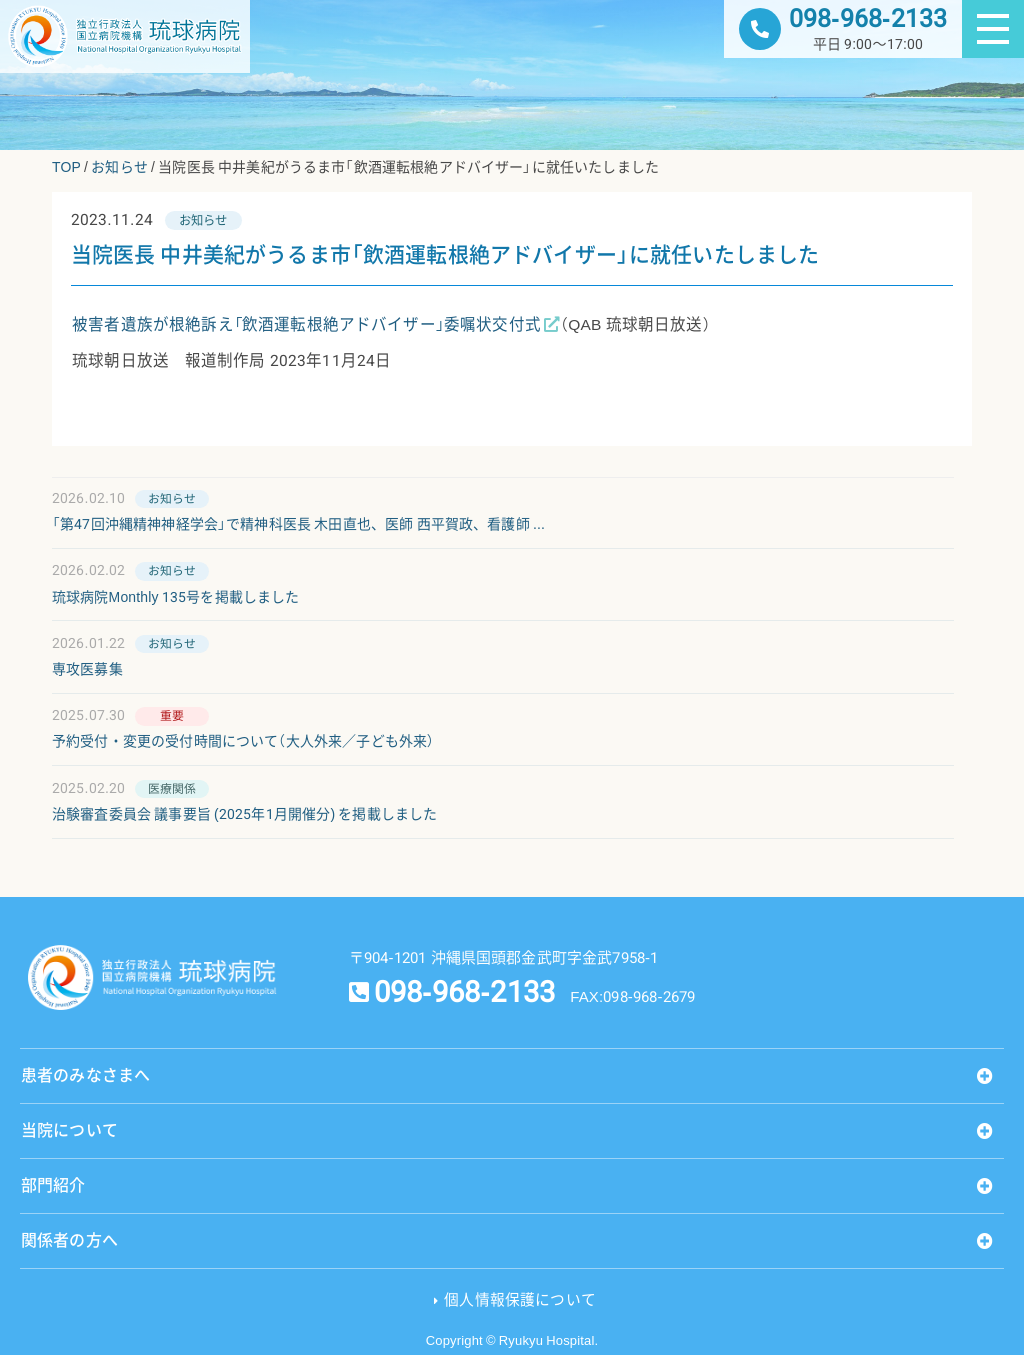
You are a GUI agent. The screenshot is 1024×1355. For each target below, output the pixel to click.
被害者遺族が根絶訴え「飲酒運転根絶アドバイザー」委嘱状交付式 (306, 325)
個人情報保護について (520, 1300)
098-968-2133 (868, 18)
